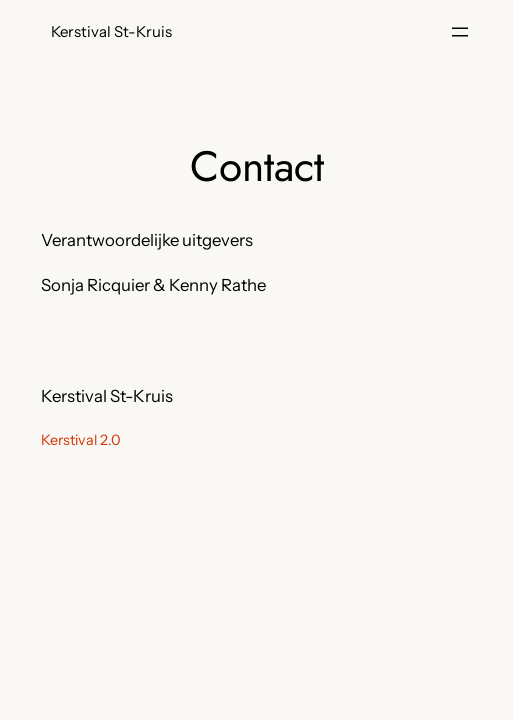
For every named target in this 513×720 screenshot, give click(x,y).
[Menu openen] (460, 32)
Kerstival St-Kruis (111, 31)
